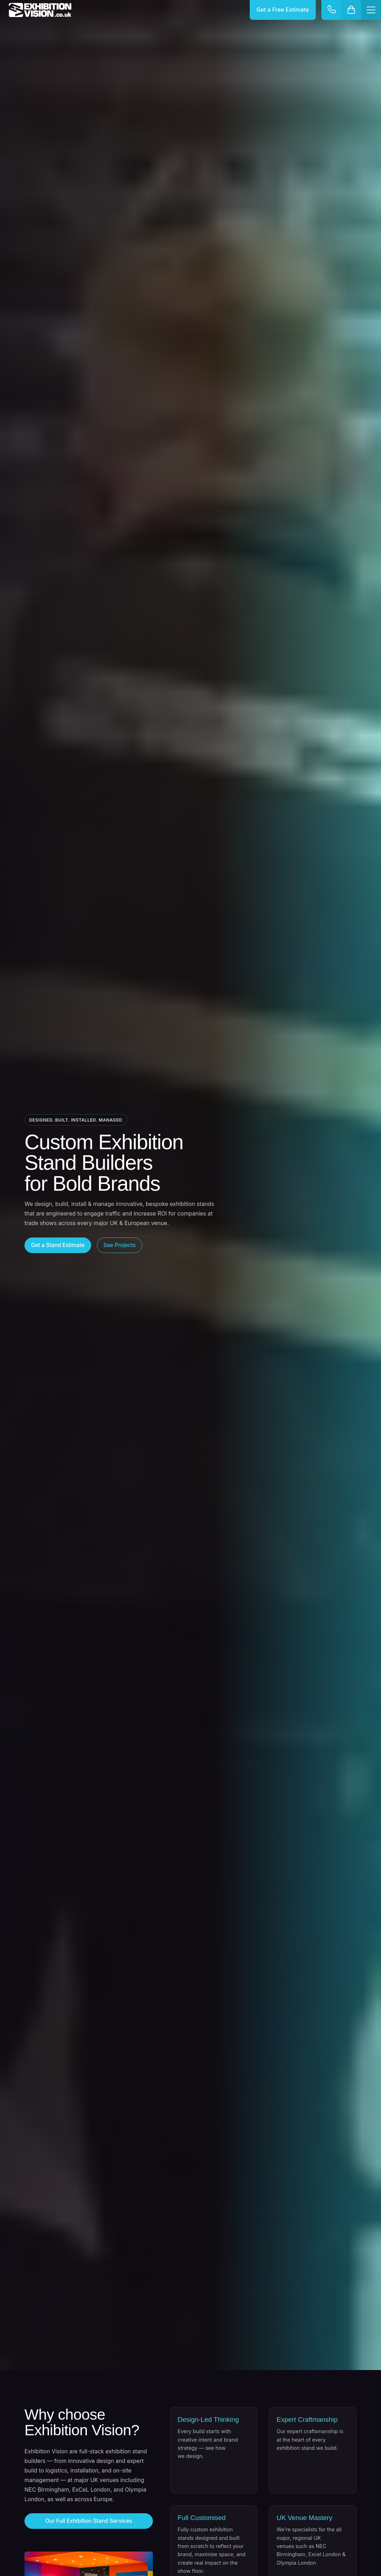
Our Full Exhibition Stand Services (88, 2521)
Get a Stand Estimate (58, 1245)
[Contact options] (331, 10)
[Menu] (371, 10)
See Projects (120, 1245)
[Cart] (351, 10)
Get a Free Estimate (282, 9)
